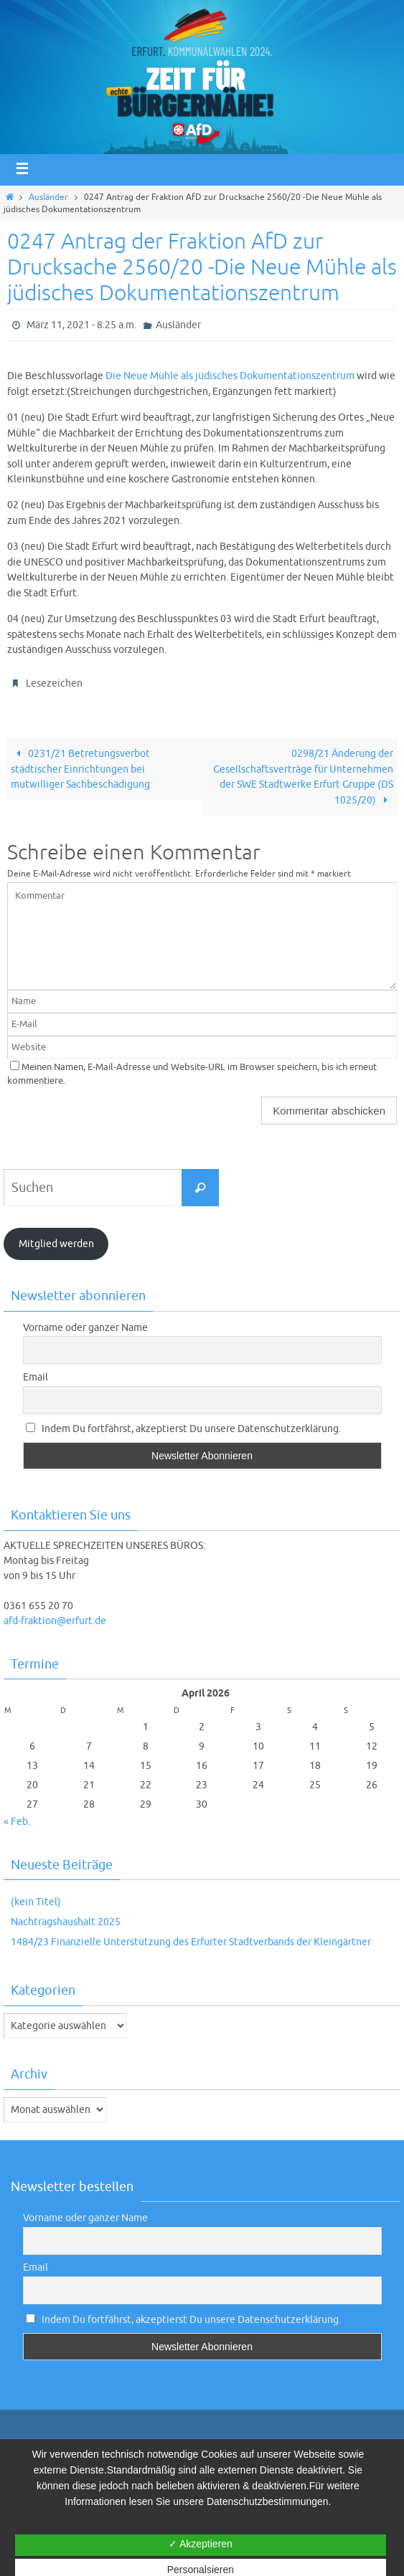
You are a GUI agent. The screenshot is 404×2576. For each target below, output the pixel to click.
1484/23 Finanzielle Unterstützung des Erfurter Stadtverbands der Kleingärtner (191, 1942)
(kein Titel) (36, 1902)
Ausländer (48, 197)
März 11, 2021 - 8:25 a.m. (81, 325)
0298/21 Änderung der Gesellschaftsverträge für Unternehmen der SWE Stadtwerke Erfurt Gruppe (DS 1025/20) (303, 776)
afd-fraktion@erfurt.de (55, 1621)
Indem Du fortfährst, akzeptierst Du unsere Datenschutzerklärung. (184, 1429)
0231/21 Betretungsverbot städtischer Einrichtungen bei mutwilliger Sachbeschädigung (80, 769)
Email (35, 1377)
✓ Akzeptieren (200, 2543)
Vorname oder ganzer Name (85, 1328)
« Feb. (17, 1822)
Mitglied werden (56, 1244)
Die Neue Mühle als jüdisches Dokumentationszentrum (229, 375)
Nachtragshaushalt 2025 (66, 1922)
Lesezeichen (54, 683)
